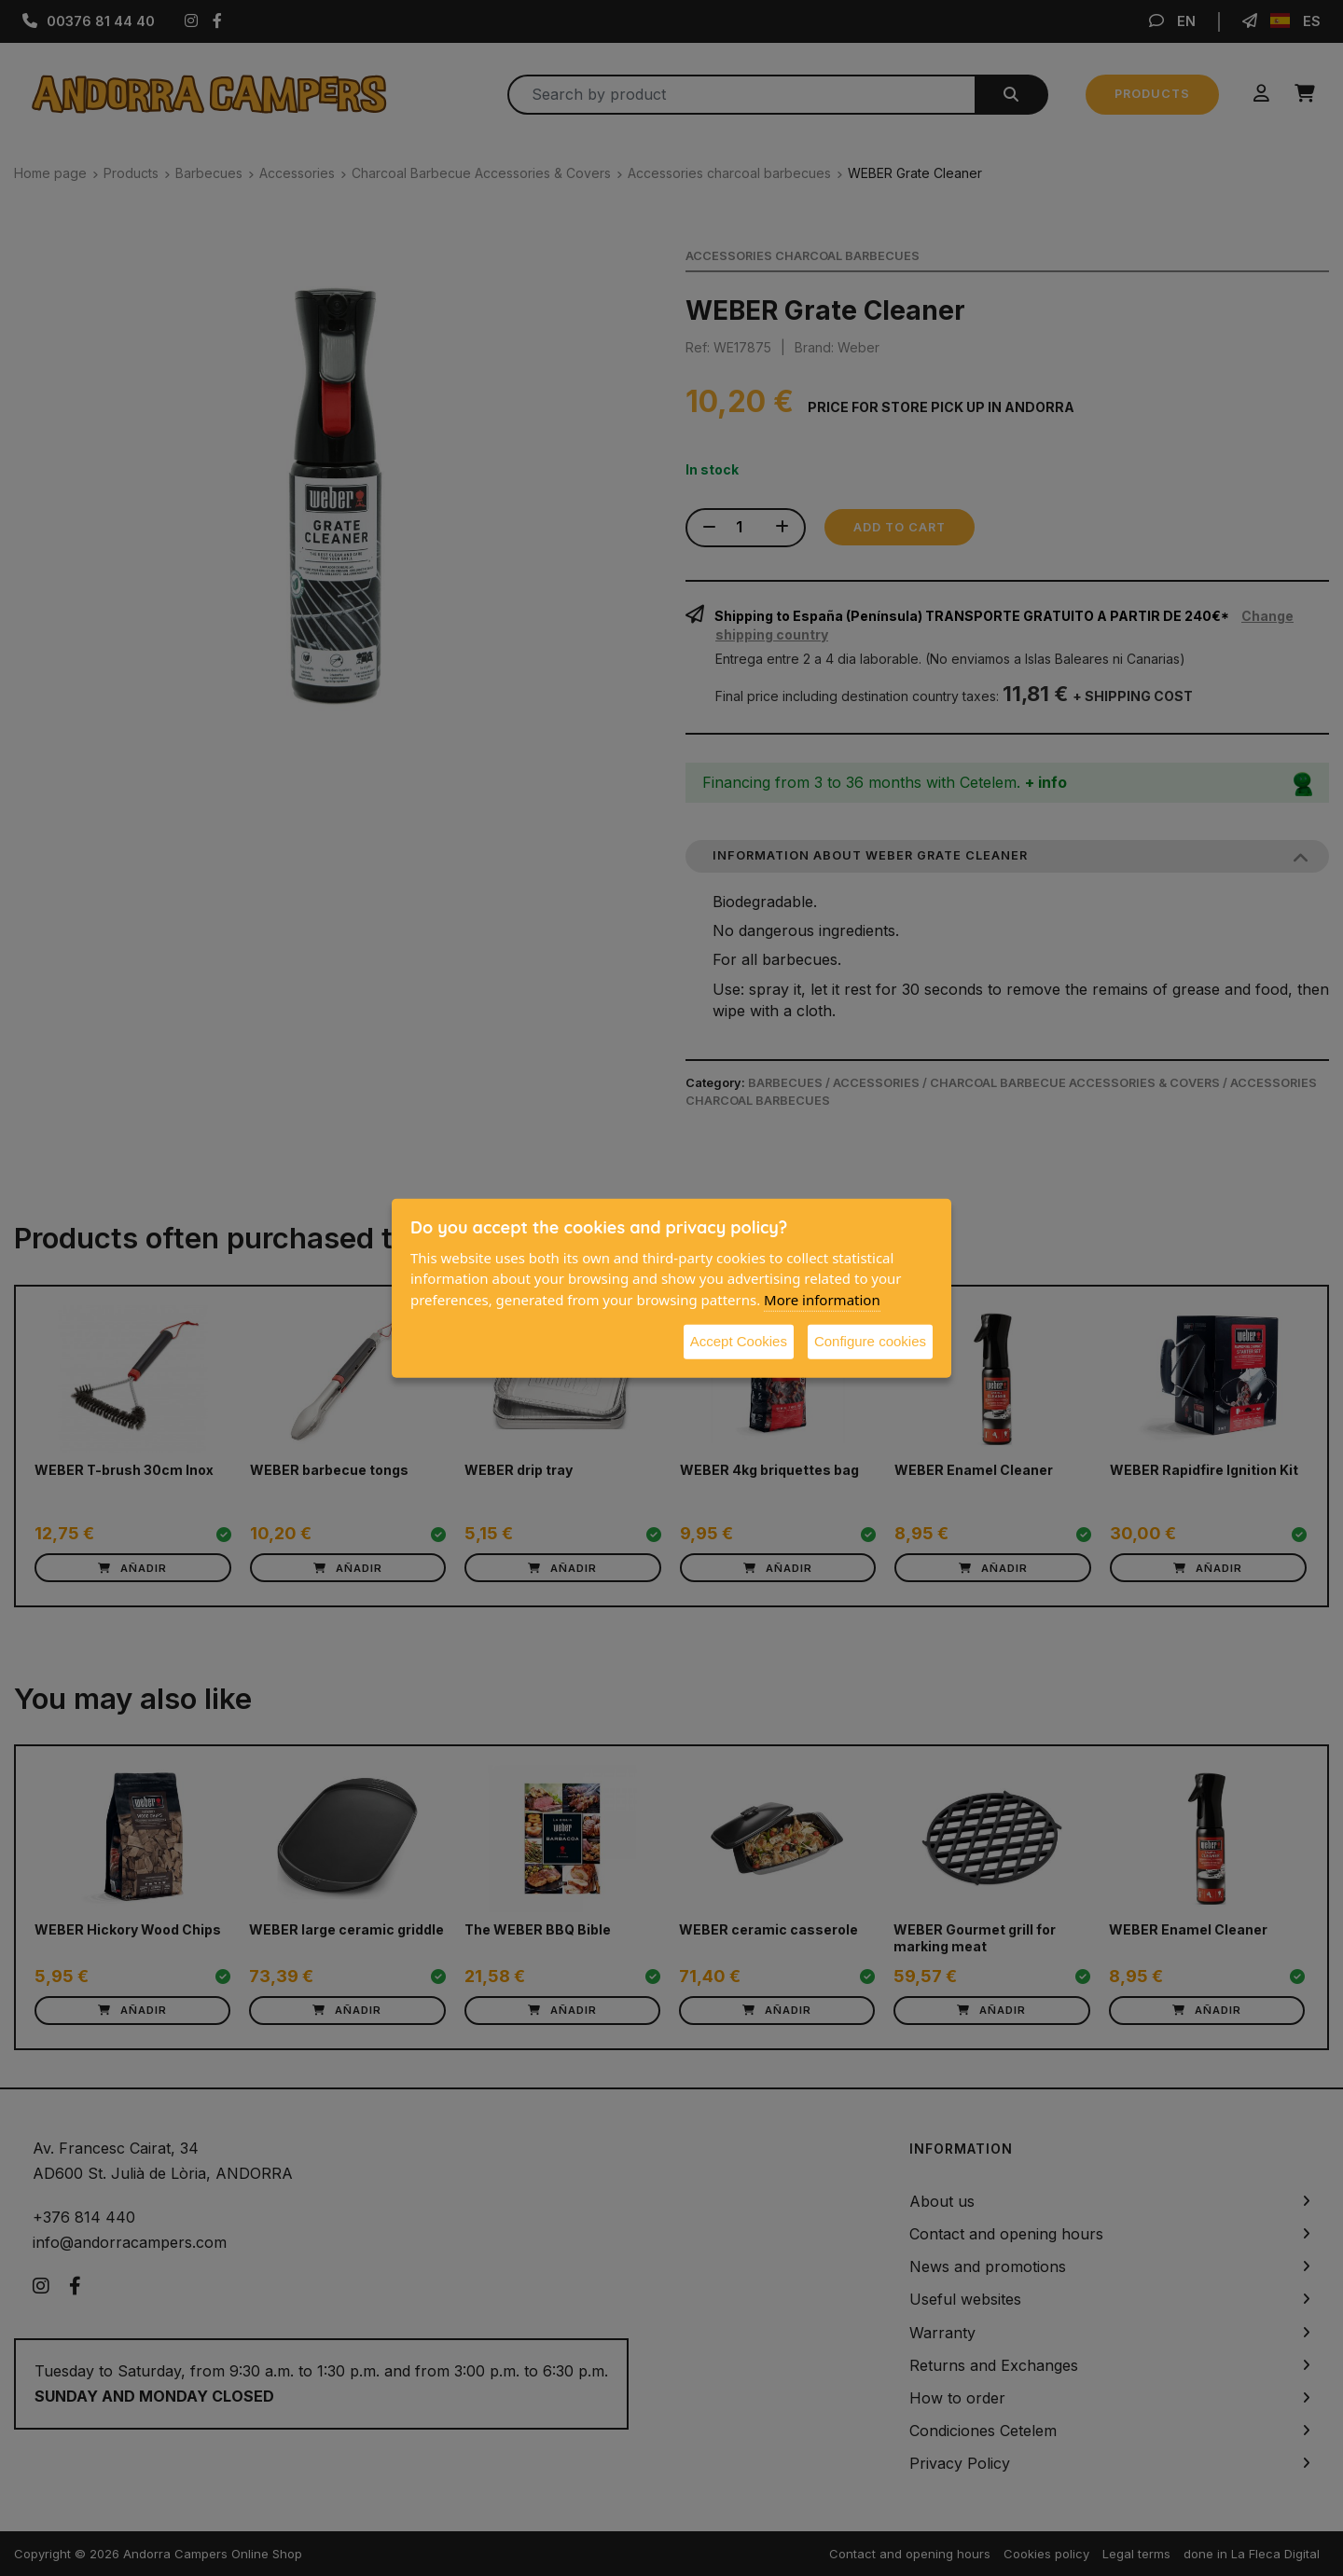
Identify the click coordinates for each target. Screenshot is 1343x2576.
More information (822, 1298)
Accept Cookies (738, 1341)
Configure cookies (870, 1341)
